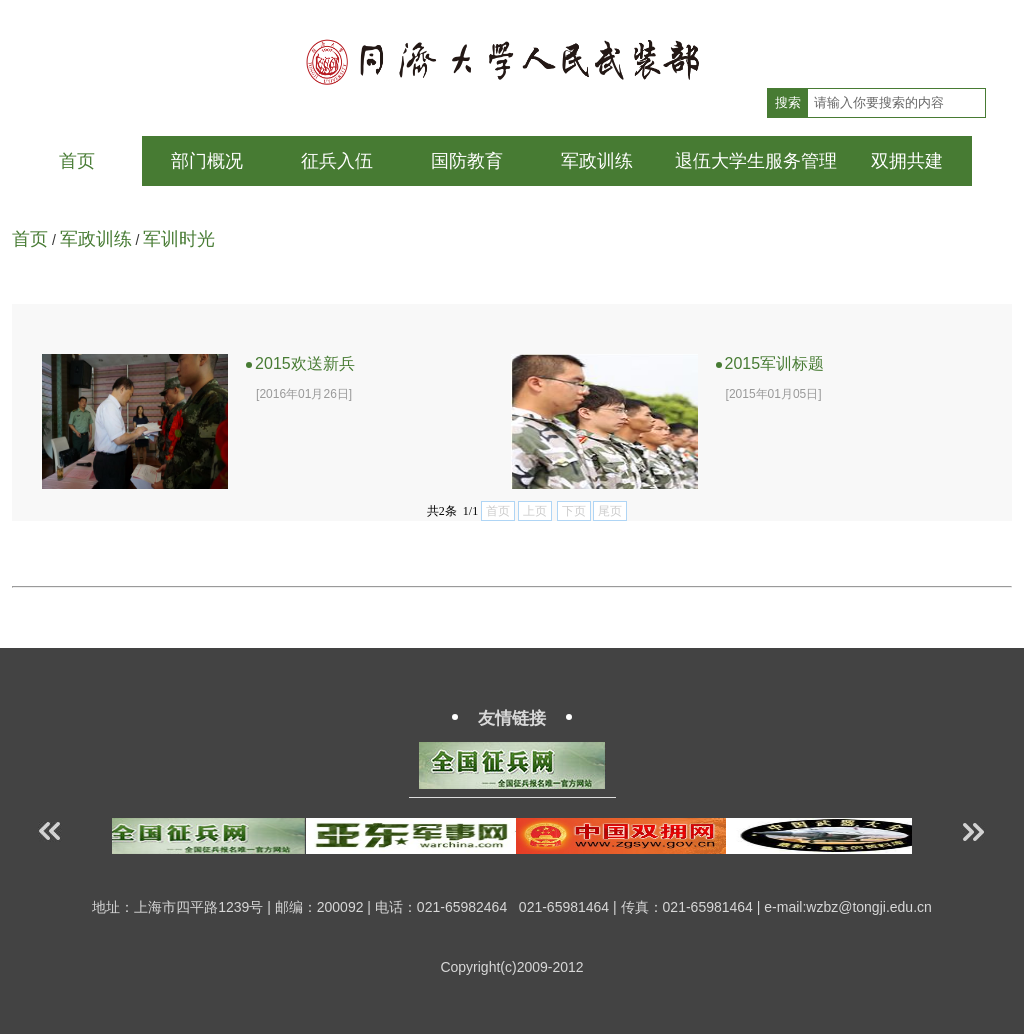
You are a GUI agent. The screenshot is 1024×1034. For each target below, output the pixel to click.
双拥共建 (907, 161)
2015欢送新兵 (300, 363)
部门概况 (207, 161)
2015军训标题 (770, 363)
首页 (77, 161)
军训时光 (179, 239)
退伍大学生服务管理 (756, 161)
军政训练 (597, 161)
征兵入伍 (337, 161)
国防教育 (467, 161)
